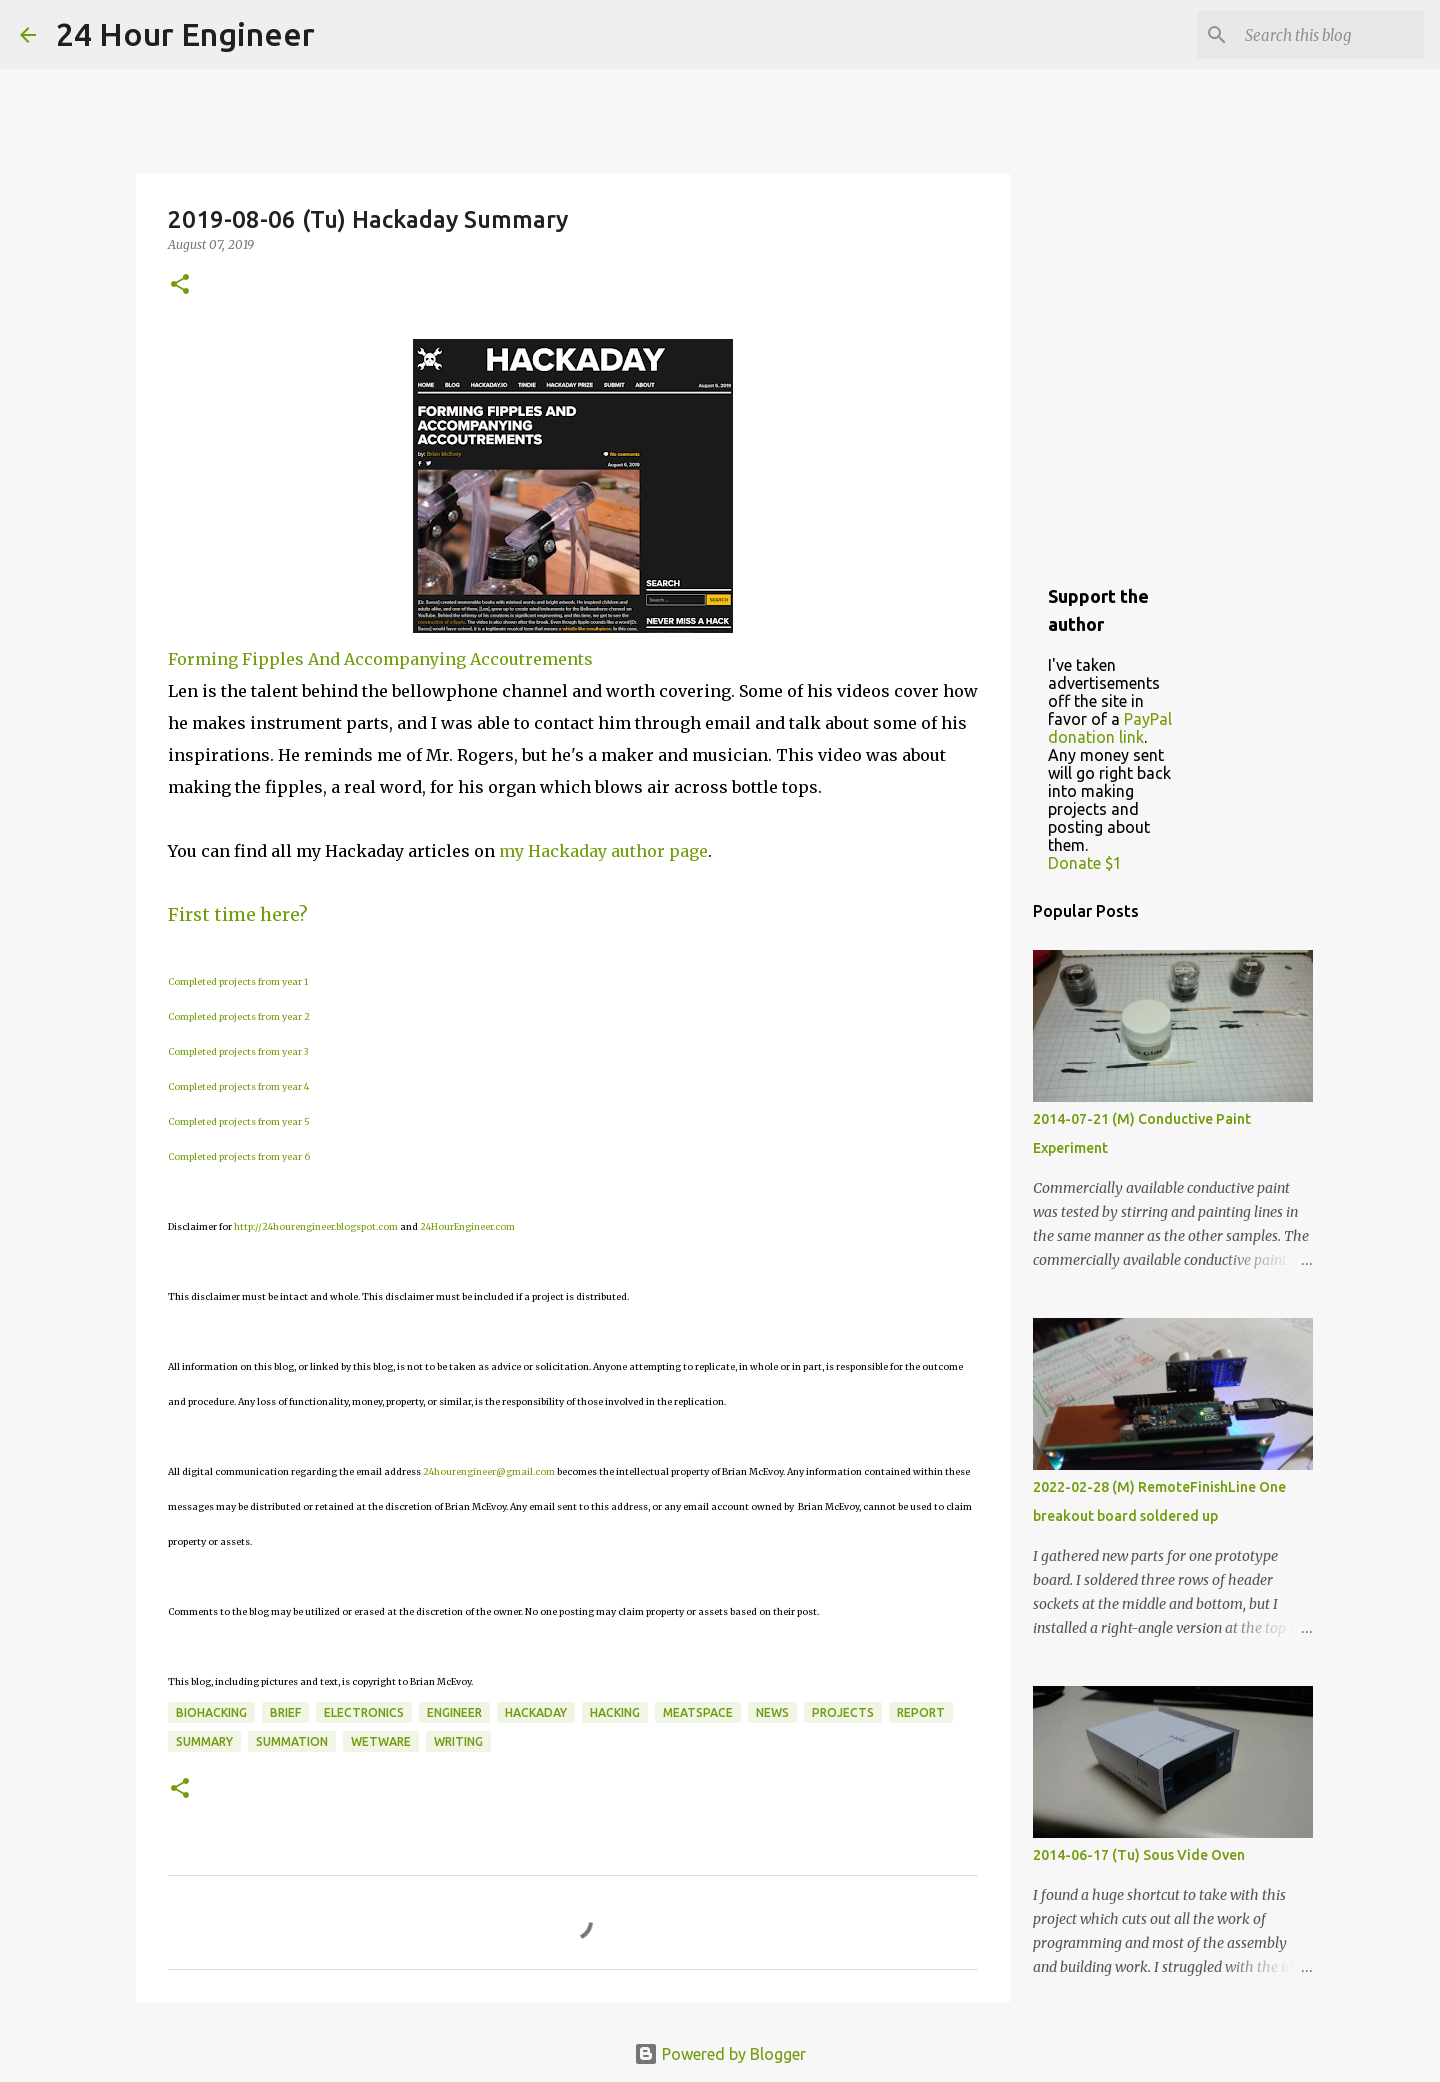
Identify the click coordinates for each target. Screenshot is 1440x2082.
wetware (381, 1741)
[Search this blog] (1319, 35)
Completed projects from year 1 (238, 981)
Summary (204, 1741)
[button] (180, 285)
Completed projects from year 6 (239, 1156)
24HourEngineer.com (467, 1226)
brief (285, 1712)
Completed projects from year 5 (239, 1121)
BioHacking (211, 1712)
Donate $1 (1085, 863)
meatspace (698, 1712)
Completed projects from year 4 (238, 1086)
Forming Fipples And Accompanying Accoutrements (380, 659)
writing (458, 1741)
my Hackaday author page (603, 851)
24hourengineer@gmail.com (489, 1471)
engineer (454, 1712)
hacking (615, 1712)
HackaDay (536, 1712)
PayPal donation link (1110, 728)
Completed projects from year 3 (238, 1051)
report (921, 1712)
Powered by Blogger (720, 2054)
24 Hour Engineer (185, 34)
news (772, 1712)
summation (292, 1741)
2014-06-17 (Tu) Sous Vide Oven (1139, 1855)
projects (843, 1712)
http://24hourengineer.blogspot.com (316, 1226)
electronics (364, 1712)
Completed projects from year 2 (239, 1016)
